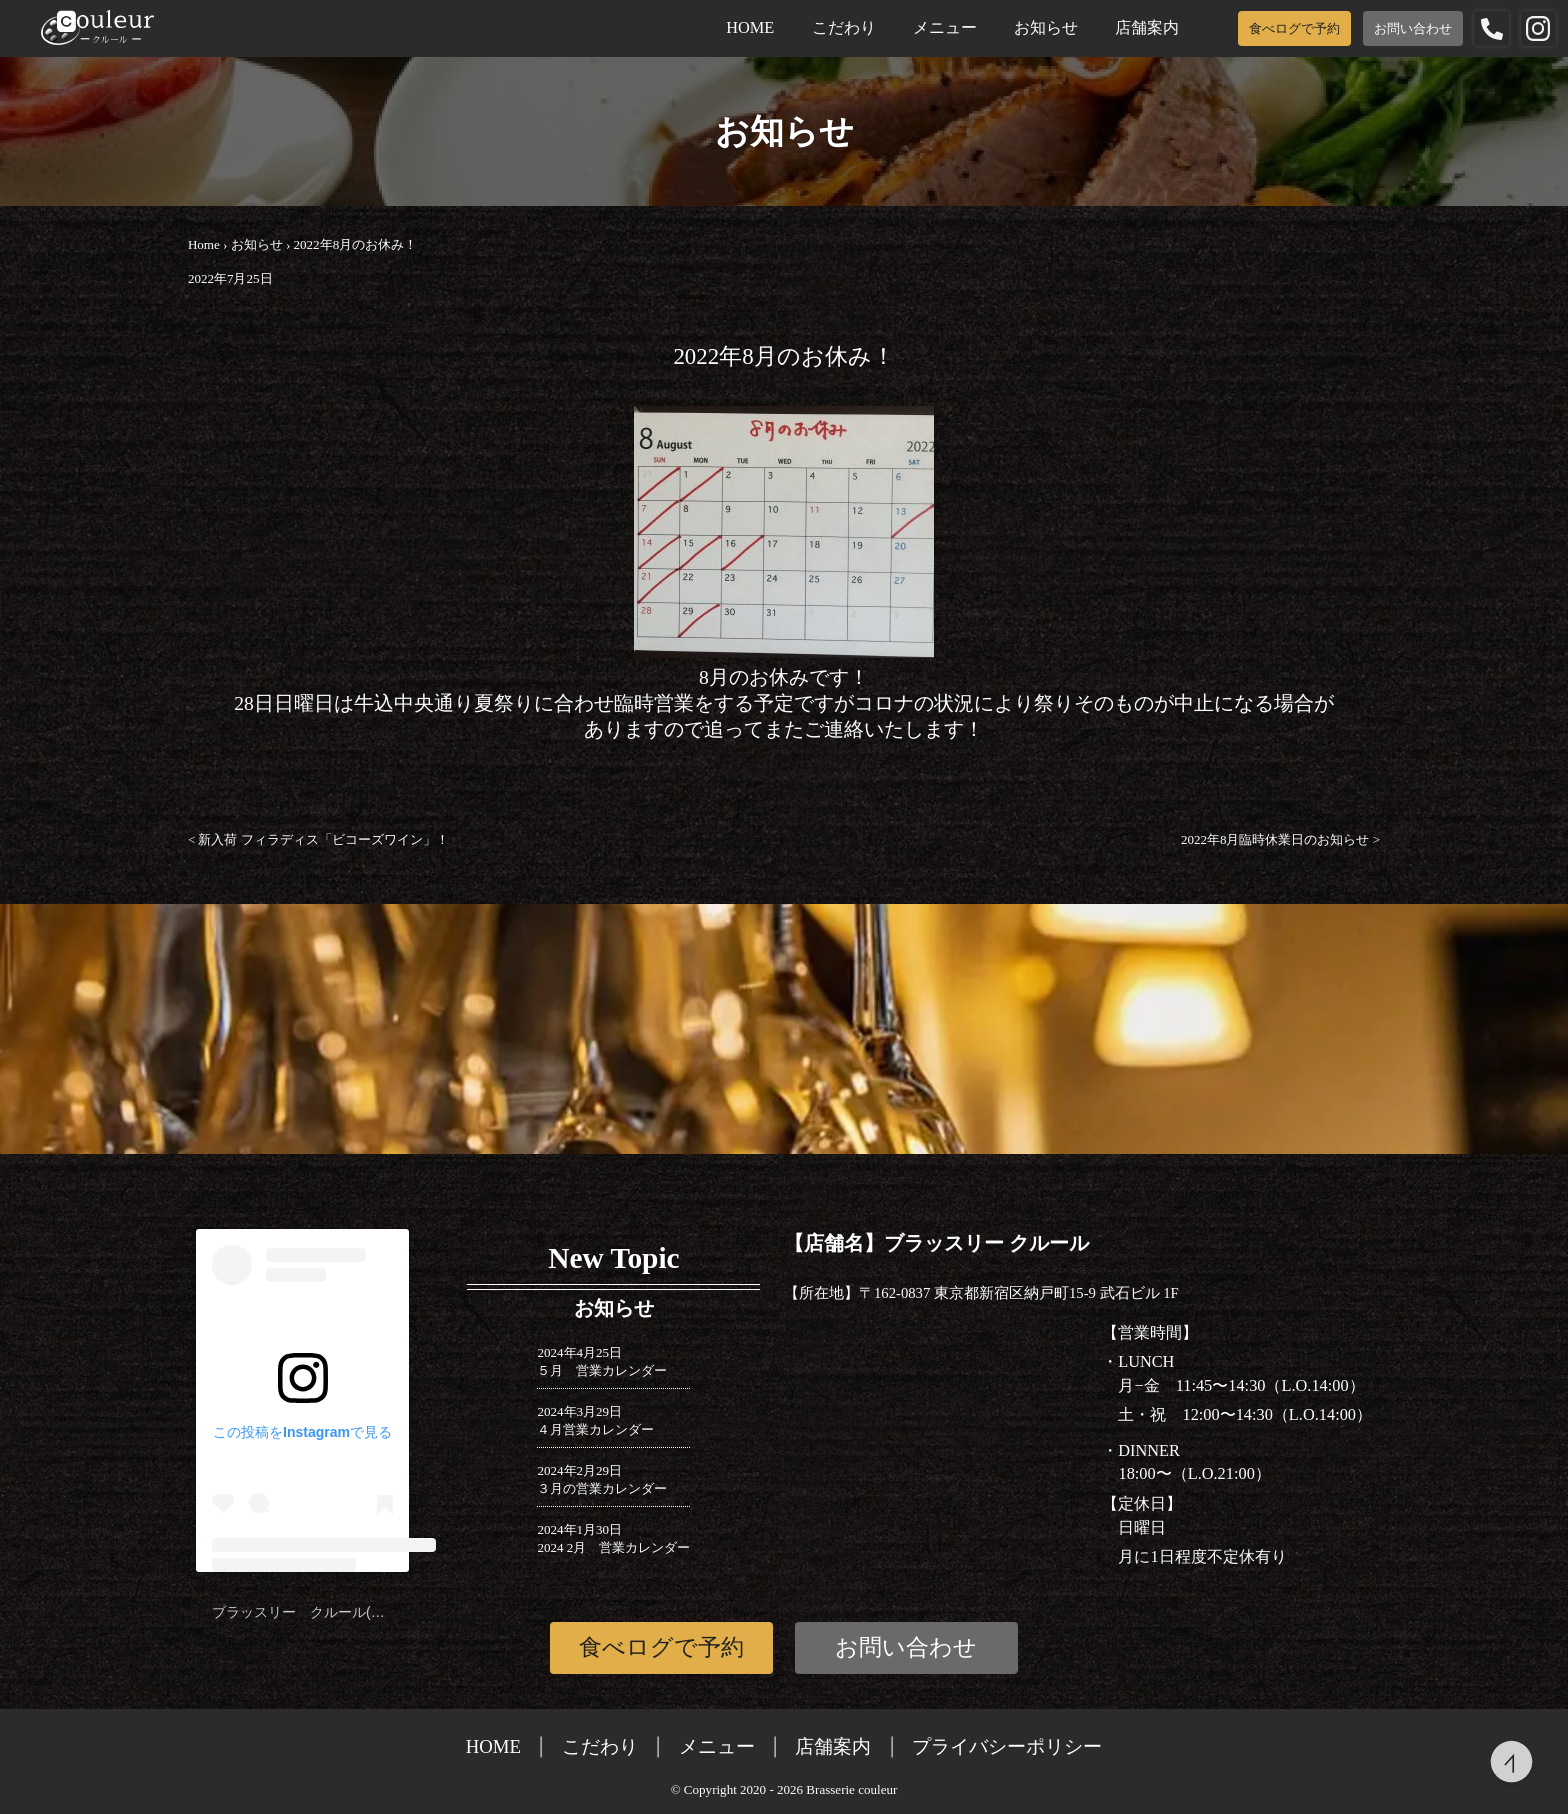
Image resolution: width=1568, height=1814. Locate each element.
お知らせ (1046, 27)
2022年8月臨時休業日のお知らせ (1280, 839)
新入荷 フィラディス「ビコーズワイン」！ (318, 839)
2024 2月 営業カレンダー (613, 1547)
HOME (750, 27)
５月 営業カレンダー (602, 1370)
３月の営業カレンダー (602, 1488)
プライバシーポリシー (1007, 1746)
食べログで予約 (1294, 28)
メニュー (945, 27)
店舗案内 (1147, 27)
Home (204, 244)
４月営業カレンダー (595, 1429)
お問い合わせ (1413, 28)
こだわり (844, 27)
